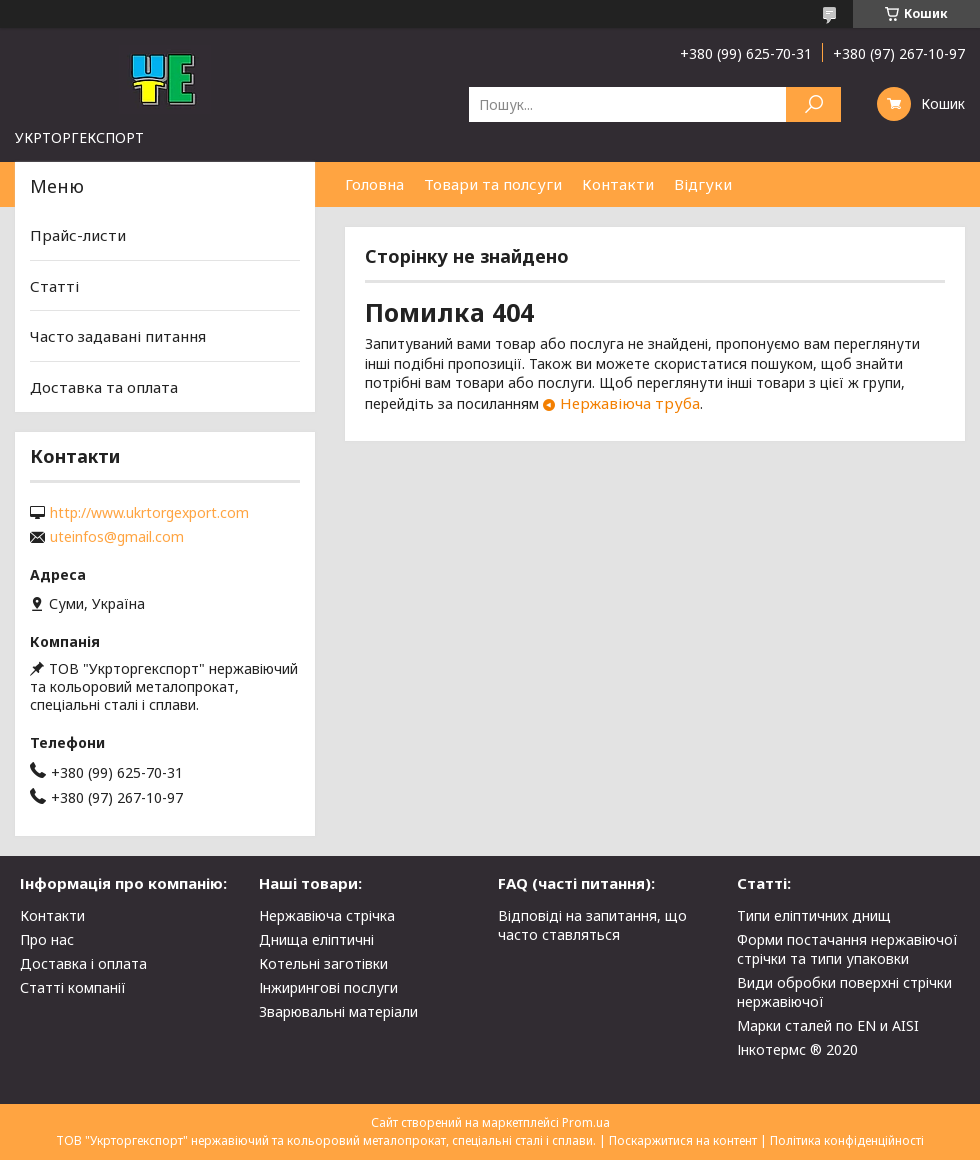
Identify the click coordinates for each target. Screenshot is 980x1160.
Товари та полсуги (493, 184)
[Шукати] (813, 104)
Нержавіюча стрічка (327, 915)
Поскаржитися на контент (683, 1140)
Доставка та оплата (104, 387)
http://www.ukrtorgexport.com (149, 513)
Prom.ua (586, 1122)
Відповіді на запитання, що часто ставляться (592, 925)
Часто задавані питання (118, 336)
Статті (54, 286)
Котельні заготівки (323, 963)
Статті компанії (73, 987)
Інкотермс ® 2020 (797, 1049)
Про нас (47, 939)
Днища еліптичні (316, 939)
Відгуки (703, 184)
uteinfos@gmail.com (117, 537)
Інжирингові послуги (328, 987)
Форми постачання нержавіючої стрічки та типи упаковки (847, 949)
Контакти (618, 184)
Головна (374, 184)
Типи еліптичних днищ (814, 915)
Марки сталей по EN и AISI (828, 1025)
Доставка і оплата (83, 963)
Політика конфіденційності (847, 1140)
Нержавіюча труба (630, 403)
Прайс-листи (78, 235)
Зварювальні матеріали (338, 1011)
